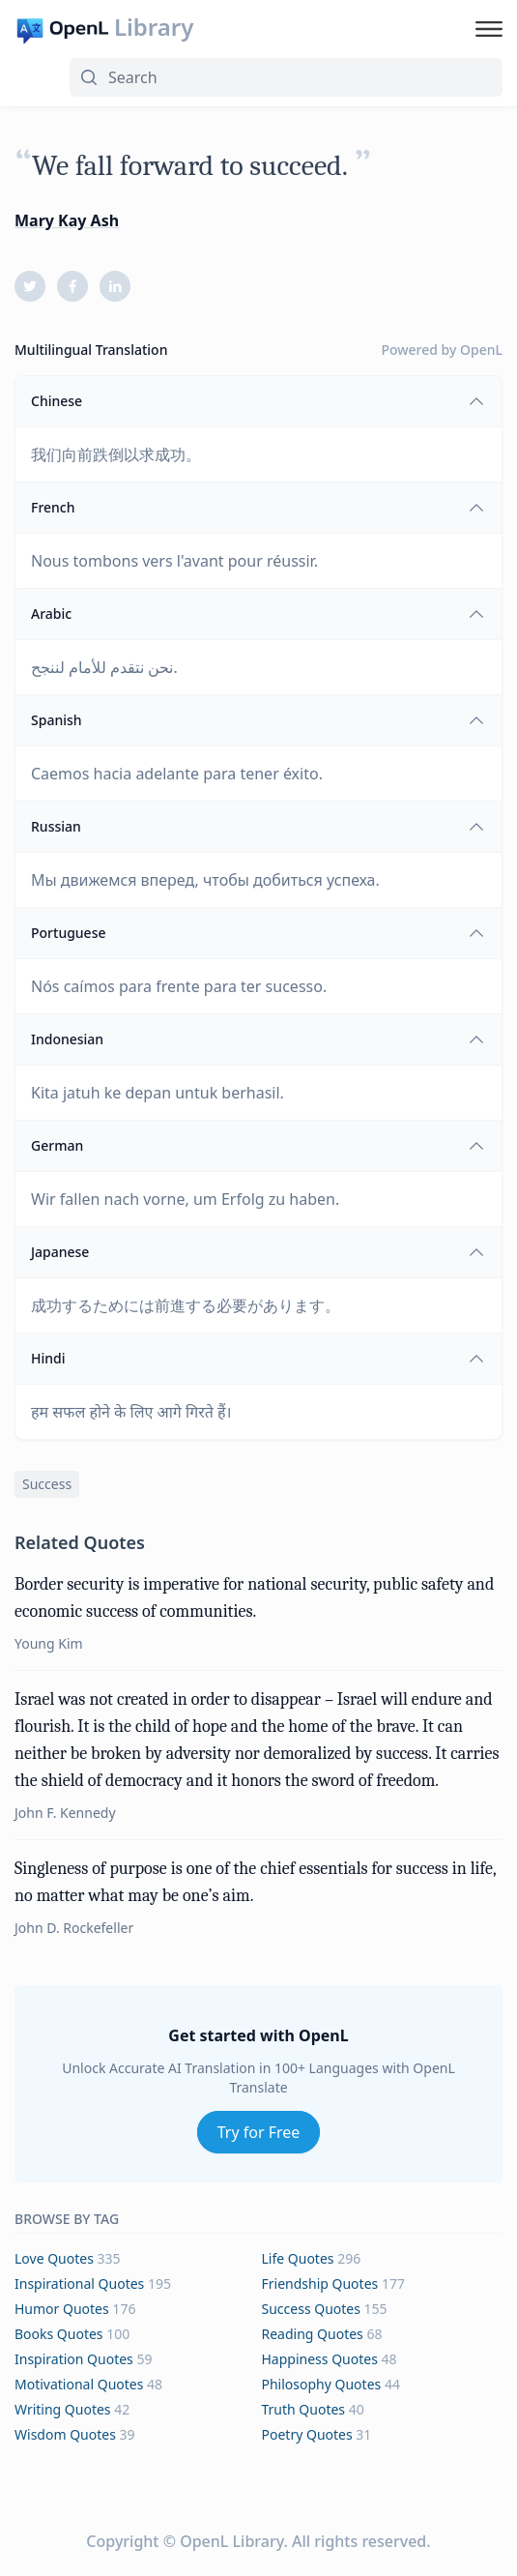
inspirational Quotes (79, 2283)
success (47, 1484)
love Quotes (54, 2258)
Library (153, 27)
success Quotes (311, 2308)
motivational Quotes (78, 2384)
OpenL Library (231, 2541)
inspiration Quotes (73, 2359)
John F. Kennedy (65, 1812)
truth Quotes (304, 2409)
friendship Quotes (320, 2283)
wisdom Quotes (65, 2434)
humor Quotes (61, 2308)
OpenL (481, 349)
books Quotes (58, 2334)
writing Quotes (62, 2409)
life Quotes (298, 2258)
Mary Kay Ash (66, 220)
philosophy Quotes (322, 2384)
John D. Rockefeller (73, 1927)
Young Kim (48, 1643)
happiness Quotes (320, 2359)
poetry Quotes (307, 2434)
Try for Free (259, 2132)
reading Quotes (312, 2334)
